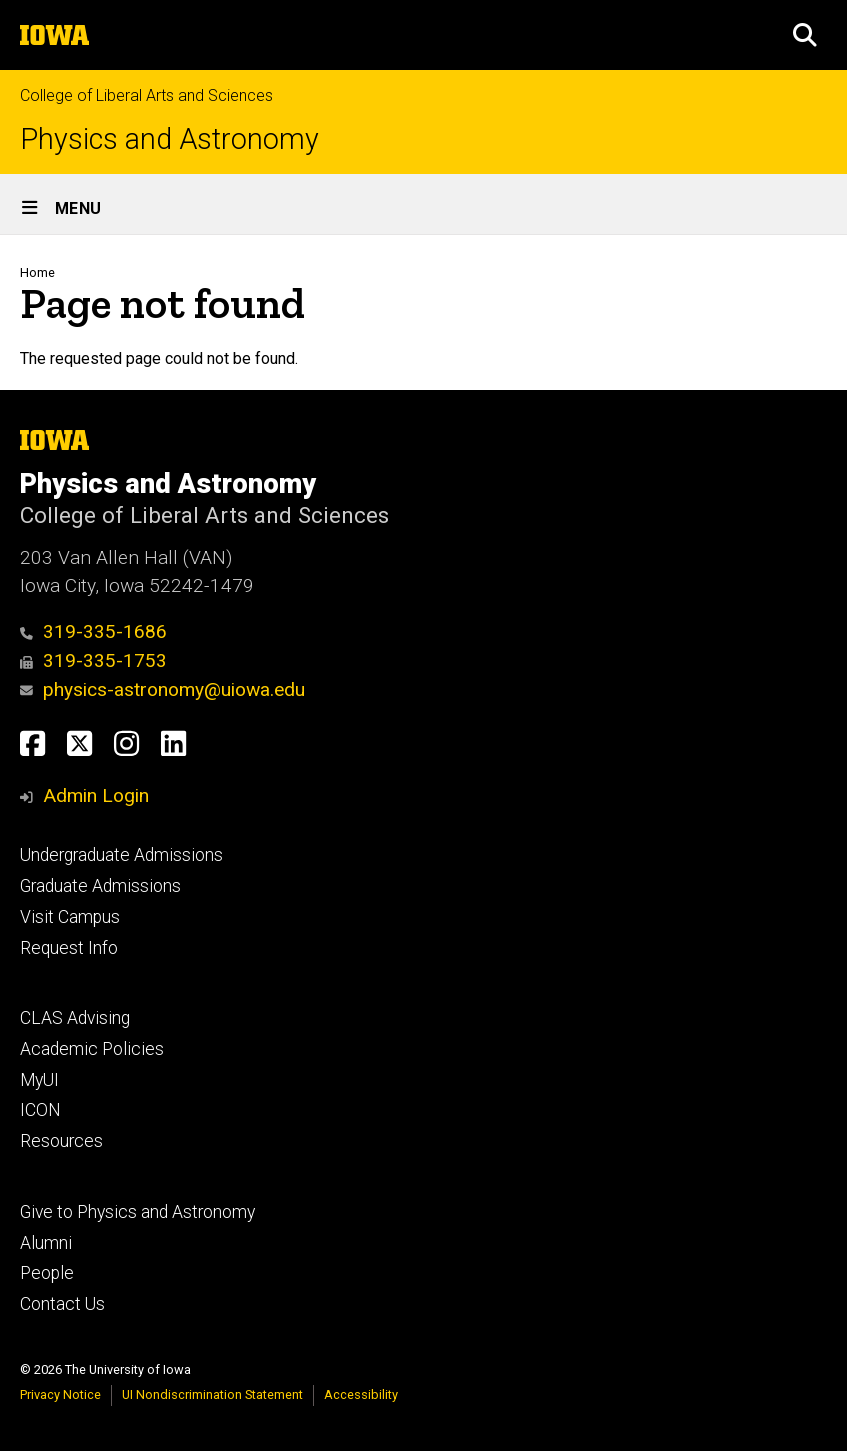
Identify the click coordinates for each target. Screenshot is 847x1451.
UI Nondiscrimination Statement (212, 1394)
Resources (61, 1141)
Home (37, 272)
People (47, 1273)
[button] (805, 35)
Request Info (69, 948)
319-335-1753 (93, 660)
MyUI (39, 1080)
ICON (40, 1110)
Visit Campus (70, 917)
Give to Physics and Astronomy (137, 1212)
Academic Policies (92, 1049)
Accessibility (361, 1394)
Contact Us (62, 1304)
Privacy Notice (60, 1394)
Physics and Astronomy (169, 139)
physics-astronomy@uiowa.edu (162, 689)
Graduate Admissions (100, 886)
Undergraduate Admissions (121, 855)
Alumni (46, 1243)
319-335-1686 (93, 631)
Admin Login (96, 795)
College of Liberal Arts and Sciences (146, 95)
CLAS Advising (75, 1018)
